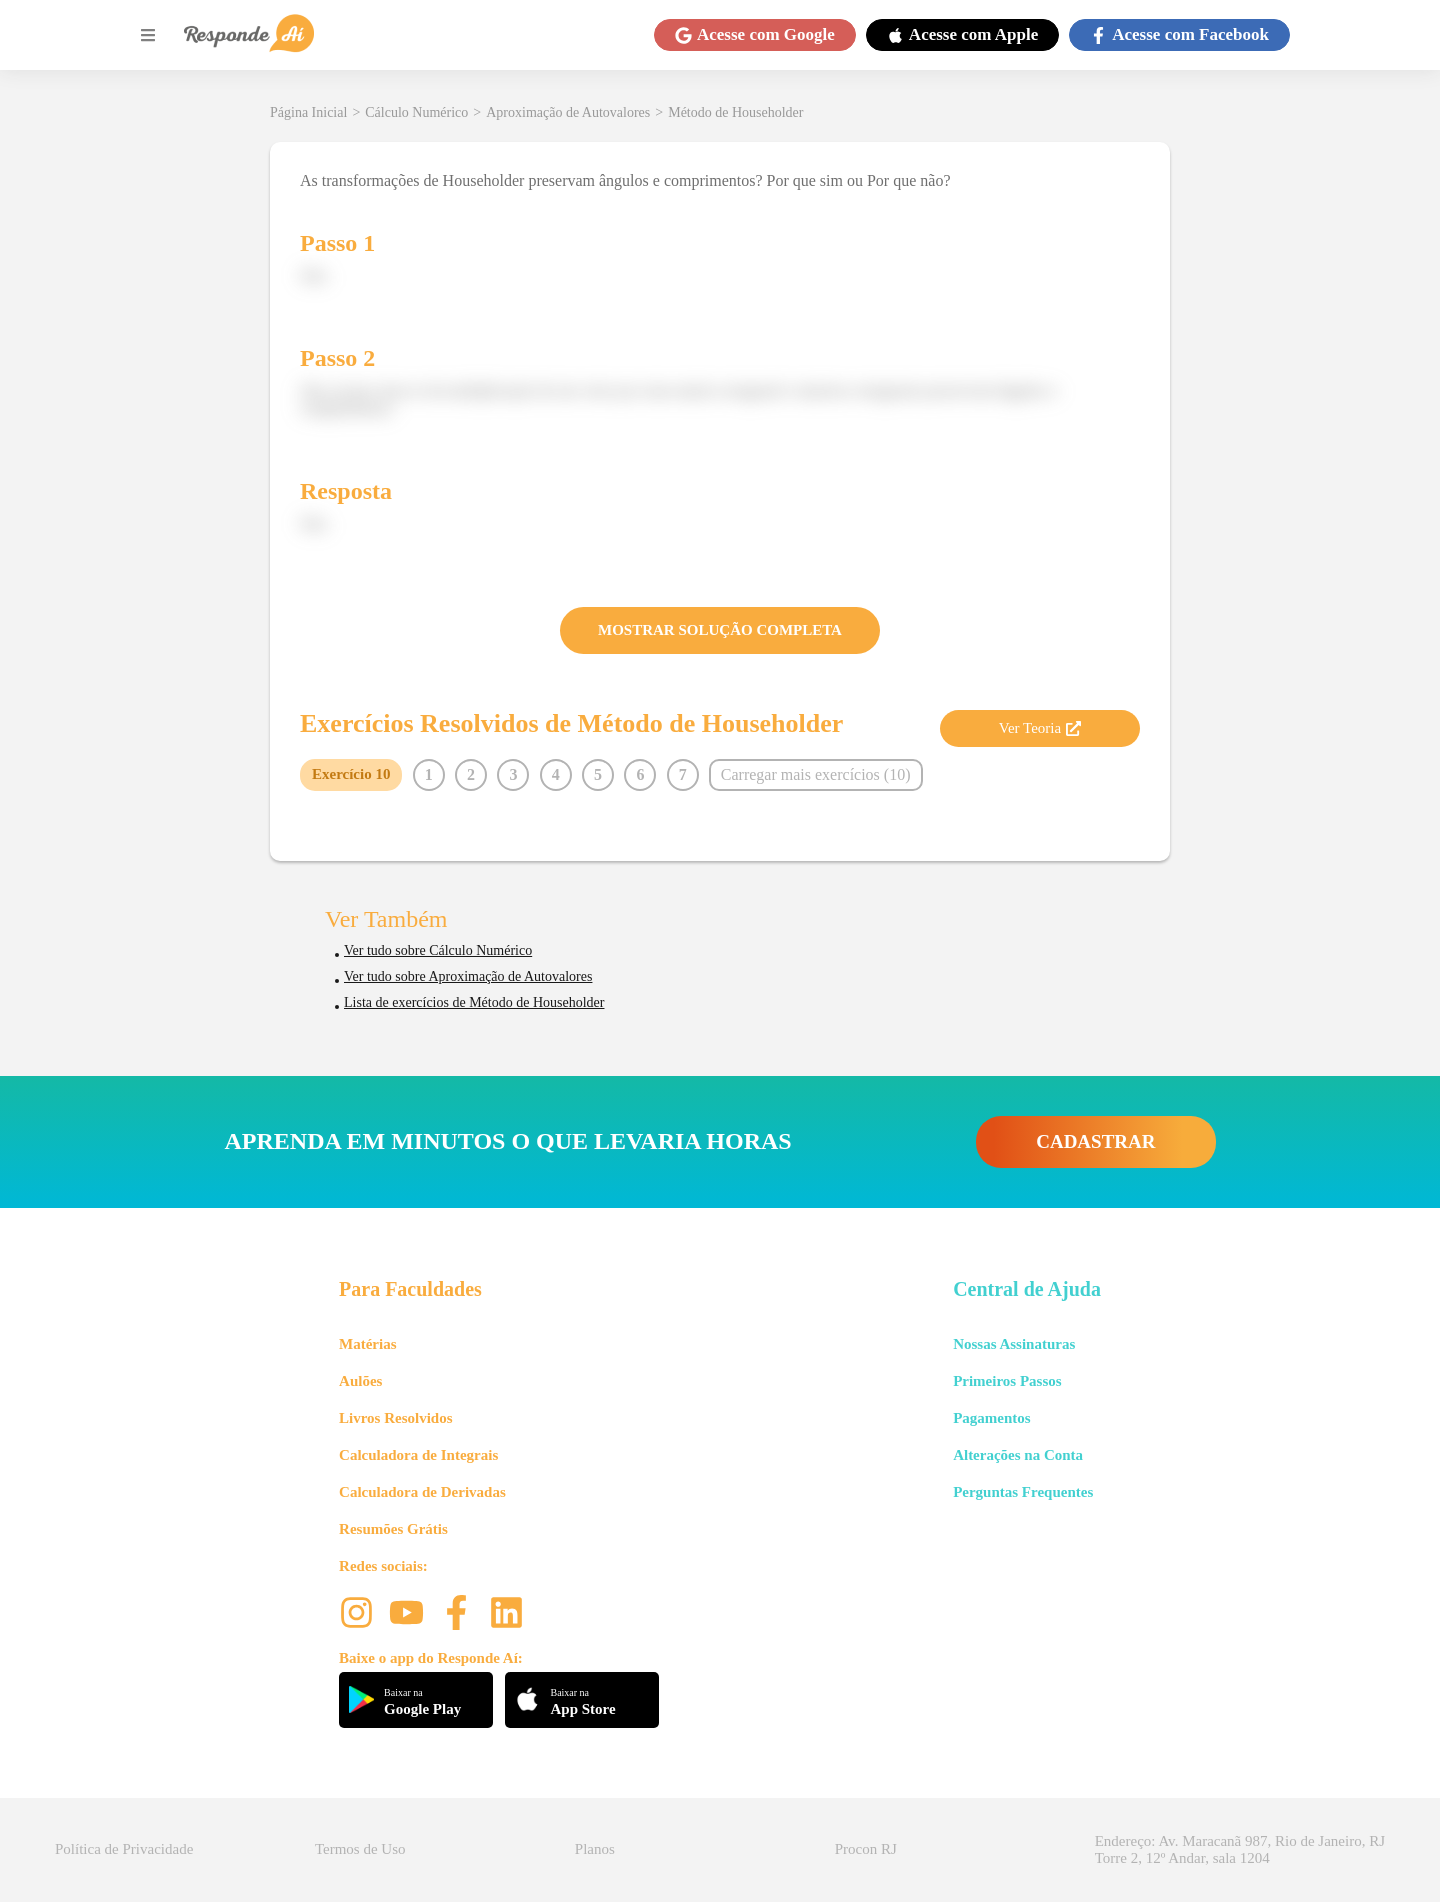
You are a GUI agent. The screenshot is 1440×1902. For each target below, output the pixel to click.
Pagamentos (992, 1418)
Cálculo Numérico (416, 112)
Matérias (367, 1344)
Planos (595, 1849)
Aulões (360, 1381)
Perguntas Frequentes (1023, 1492)
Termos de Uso (360, 1849)
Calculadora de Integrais (418, 1455)
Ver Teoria (1040, 728)
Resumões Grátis (393, 1529)
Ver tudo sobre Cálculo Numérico (438, 950)
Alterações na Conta (1018, 1455)
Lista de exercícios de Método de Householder (474, 1002)
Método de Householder (735, 112)
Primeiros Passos (1007, 1381)
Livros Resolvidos (396, 1418)
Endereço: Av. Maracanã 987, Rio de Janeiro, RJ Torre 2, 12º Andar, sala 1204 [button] (1240, 1849)
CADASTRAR (1095, 1141)
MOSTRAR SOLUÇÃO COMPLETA (720, 630)
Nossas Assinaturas (1014, 1344)
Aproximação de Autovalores (568, 112)
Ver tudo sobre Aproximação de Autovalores (468, 976)
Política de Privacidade (124, 1849)
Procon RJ (866, 1849)
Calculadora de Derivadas (422, 1492)
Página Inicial (308, 112)
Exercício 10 (351, 774)
